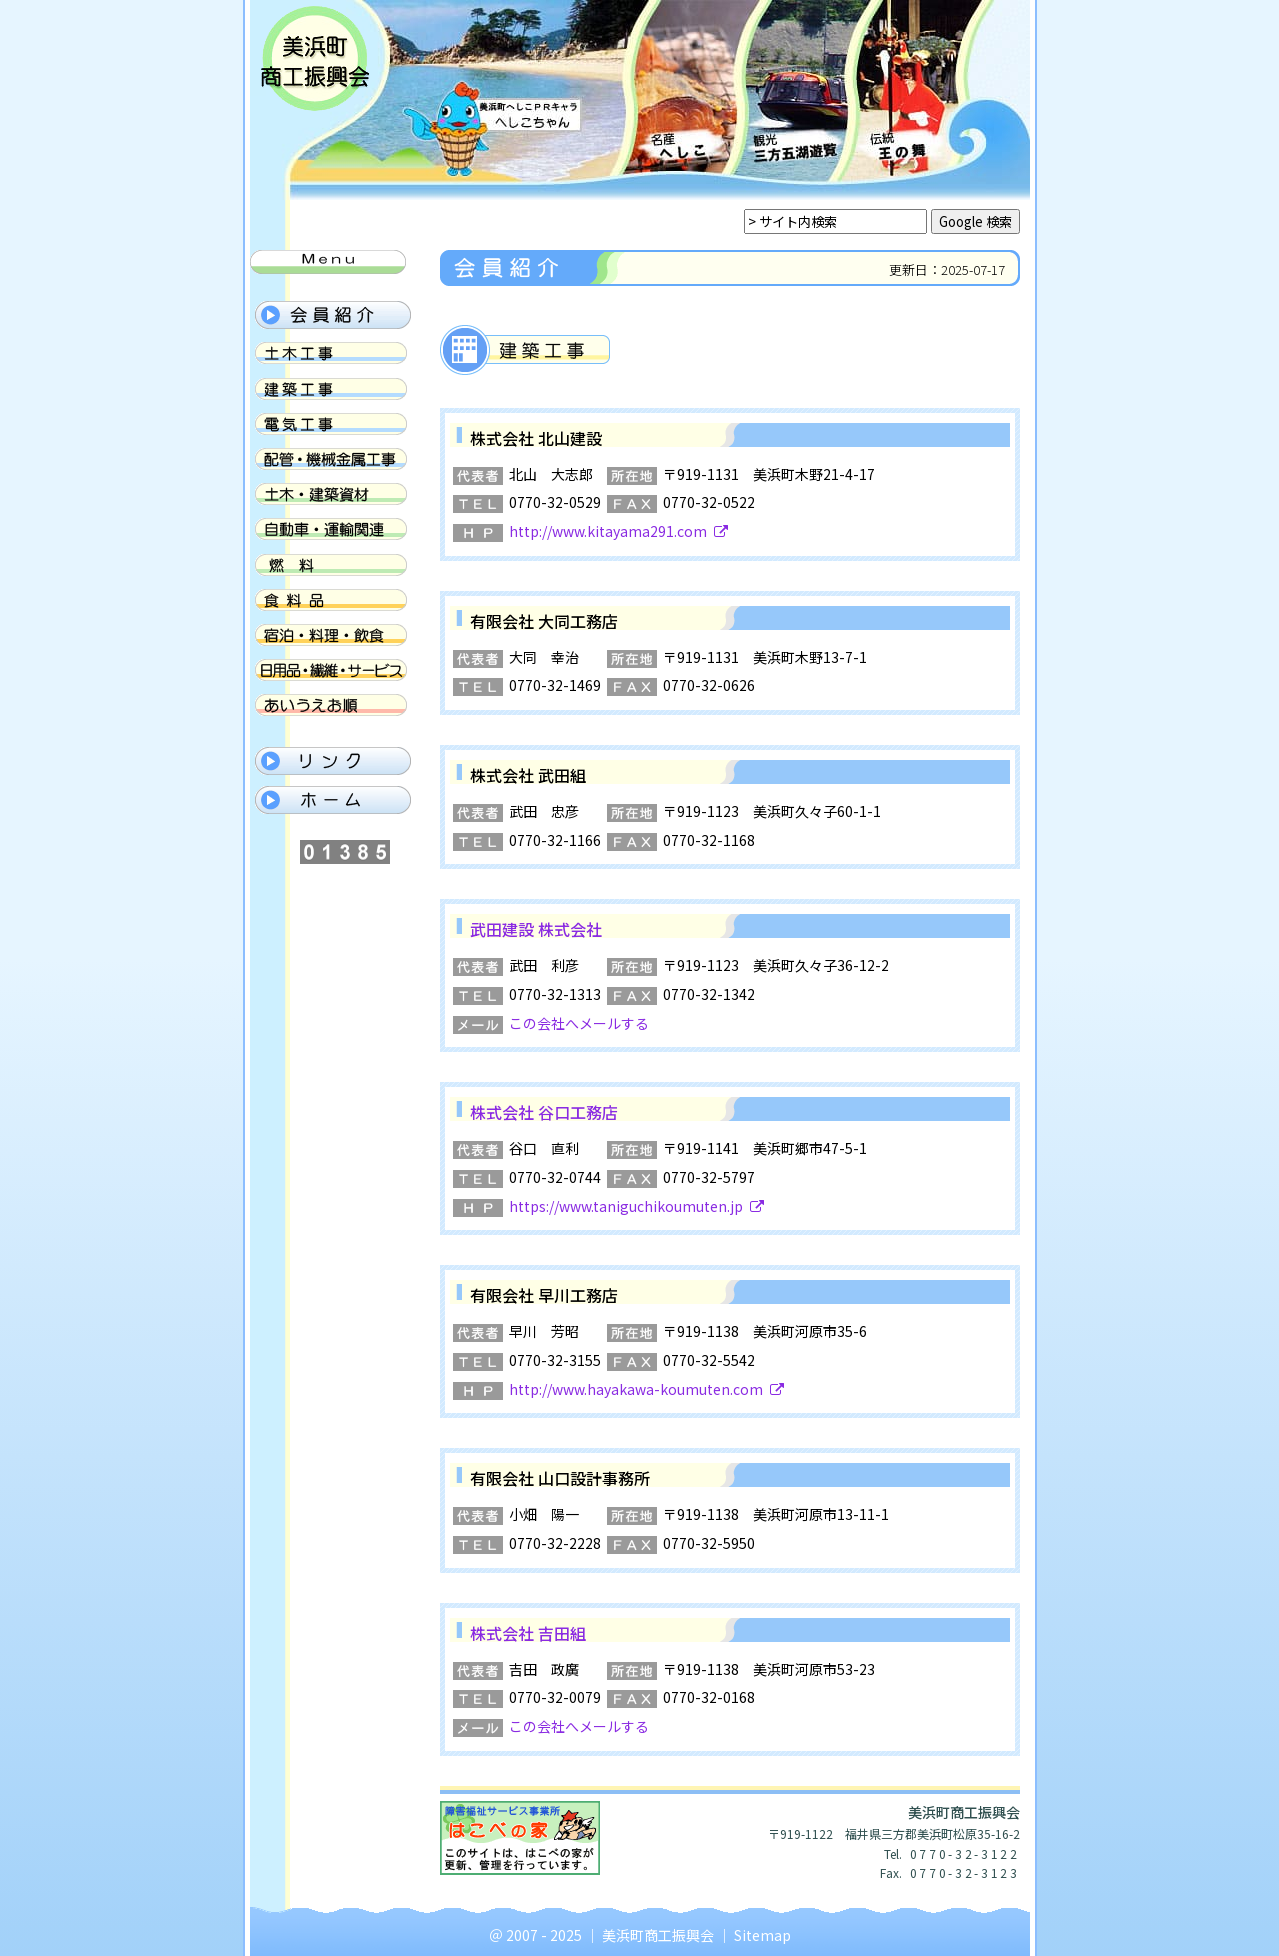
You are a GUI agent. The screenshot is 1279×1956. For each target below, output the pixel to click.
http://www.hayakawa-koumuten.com (646, 1389)
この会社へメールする (579, 1023)
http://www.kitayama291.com (618, 531)
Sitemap (762, 1935)
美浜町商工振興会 (658, 1935)
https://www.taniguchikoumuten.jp (636, 1206)
